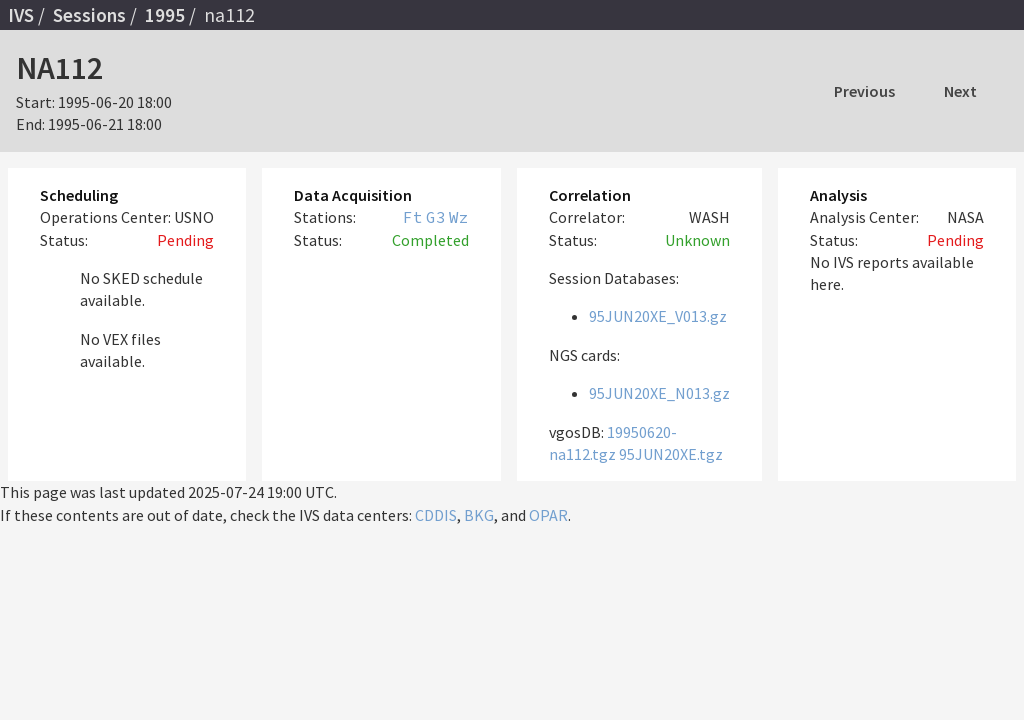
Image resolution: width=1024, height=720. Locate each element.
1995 (165, 15)
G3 (436, 217)
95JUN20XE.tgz (671, 454)
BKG (479, 515)
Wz (459, 217)
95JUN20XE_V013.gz (658, 316)
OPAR (548, 515)
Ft (413, 217)
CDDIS (436, 515)
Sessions (89, 15)
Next (960, 91)
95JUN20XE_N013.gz (659, 393)
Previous (864, 91)
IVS (21, 15)
